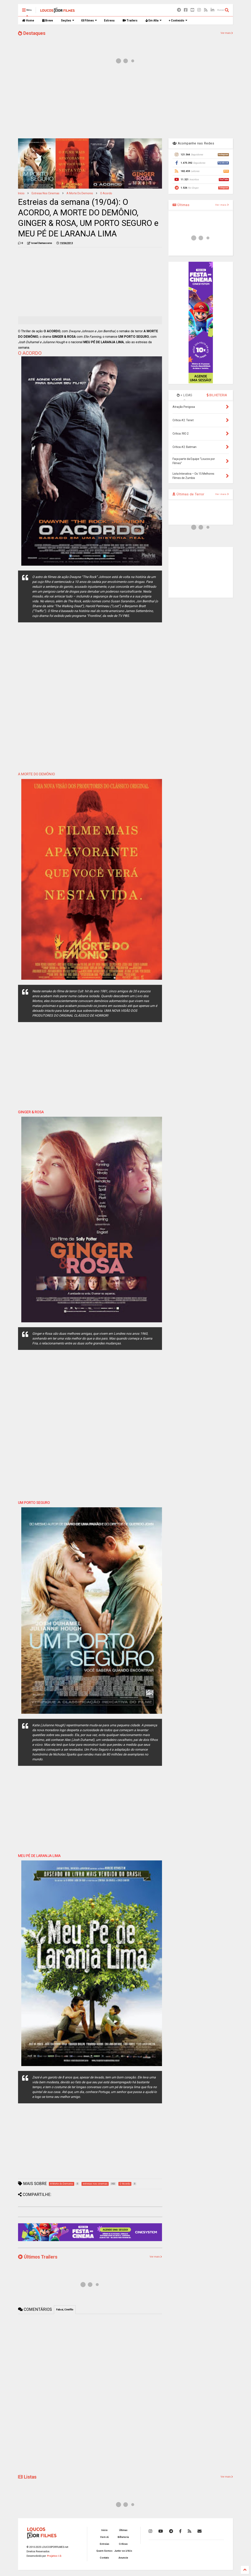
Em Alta (154, 20)
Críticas (123, 2544)
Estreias (104, 2544)
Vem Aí (104, 2537)
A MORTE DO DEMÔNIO (36, 774)
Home (28, 20)
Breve (47, 20)
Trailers (130, 20)
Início (21, 193)
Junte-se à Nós (123, 2550)
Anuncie (123, 2557)
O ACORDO (30, 353)
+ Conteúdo (178, 20)
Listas (27, 2477)
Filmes (89, 20)
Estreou (109, 20)
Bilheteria (123, 2537)
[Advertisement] (125, 103)
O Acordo (106, 193)
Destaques (31, 33)
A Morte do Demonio (80, 193)
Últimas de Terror (188, 494)
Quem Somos (104, 2550)
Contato (104, 2557)
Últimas (181, 205)
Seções (67, 20)
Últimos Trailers (37, 2257)
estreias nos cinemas (45, 193)
